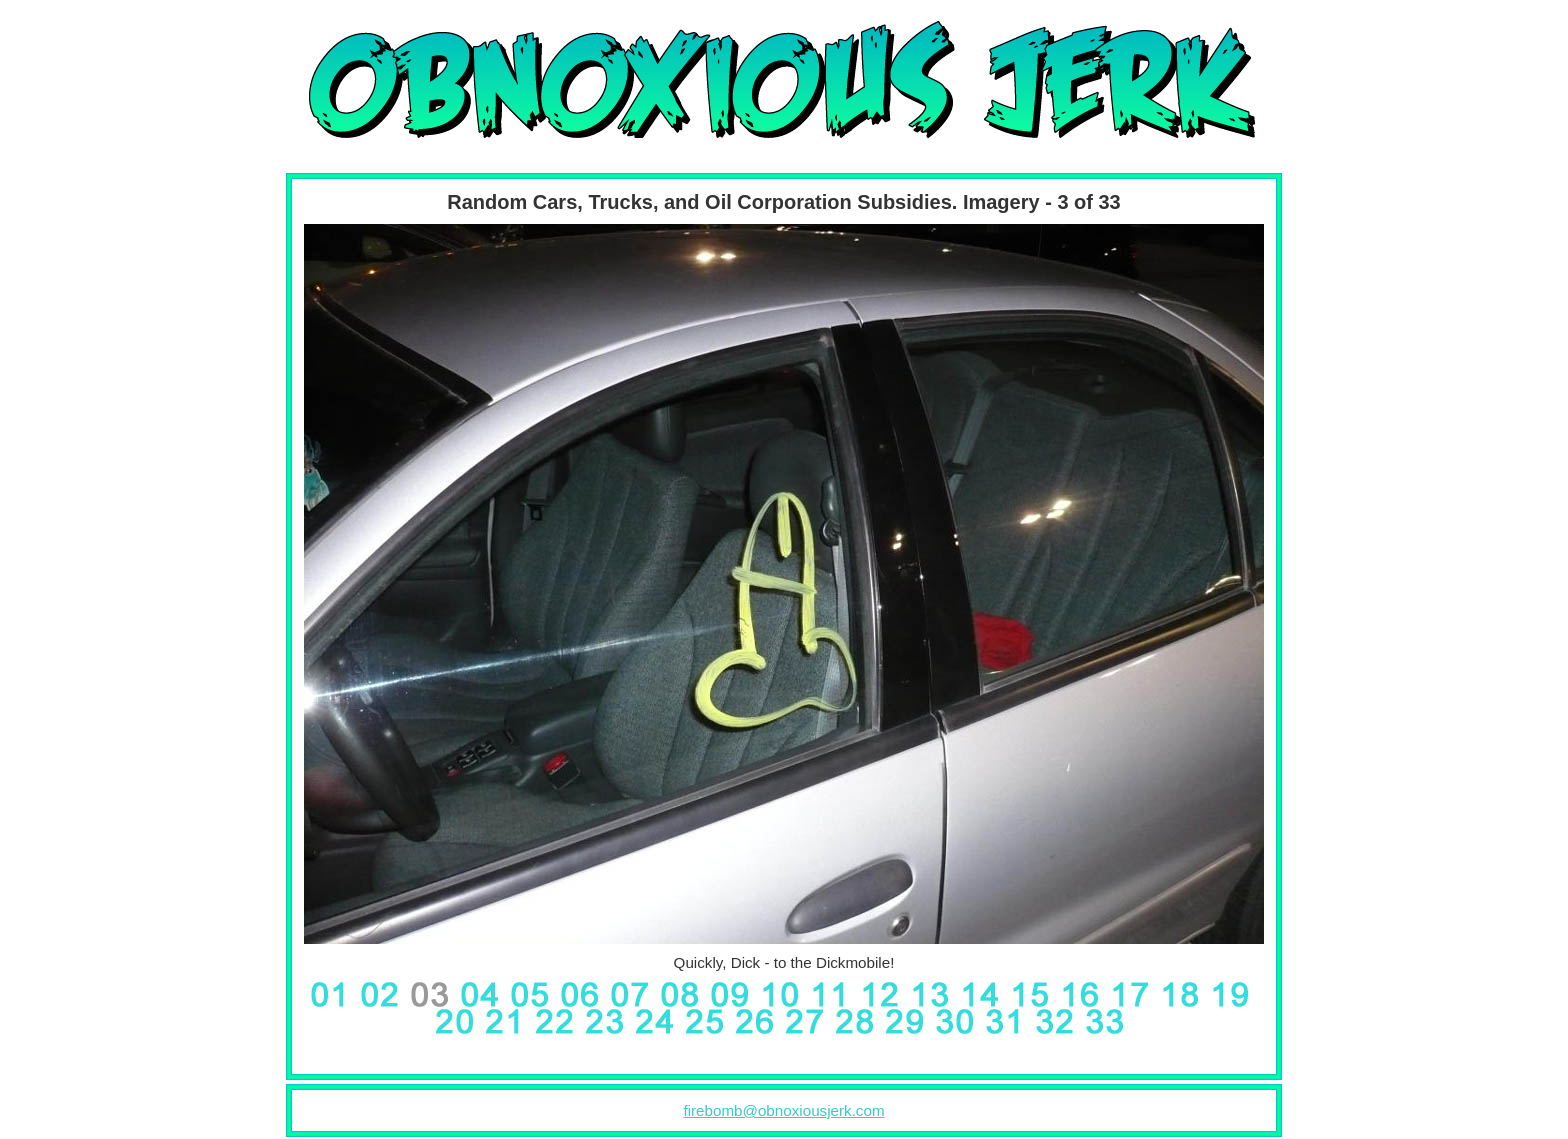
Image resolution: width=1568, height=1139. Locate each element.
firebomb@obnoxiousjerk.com (783, 1110)
